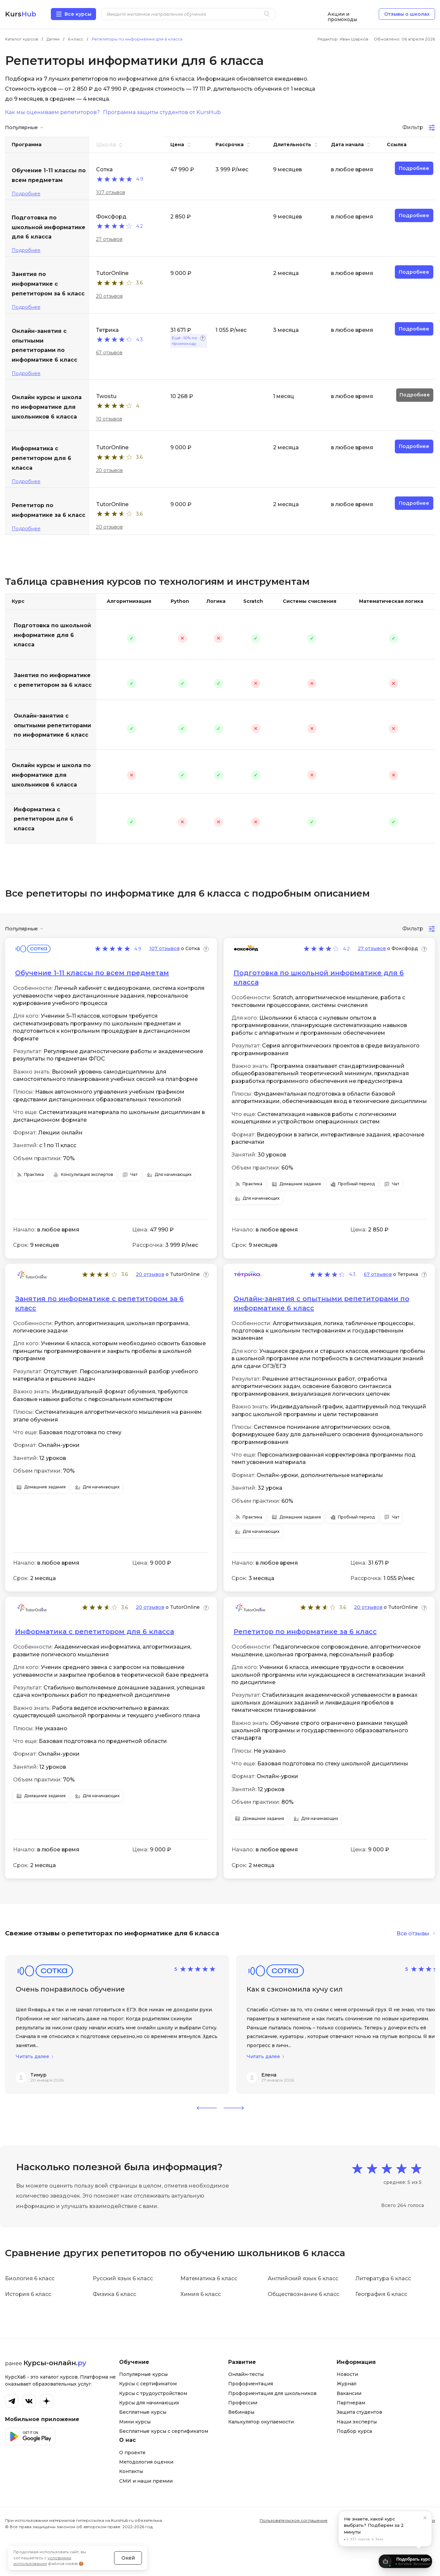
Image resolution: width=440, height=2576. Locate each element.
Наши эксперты (357, 2422)
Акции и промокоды (342, 14)
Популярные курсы (143, 2374)
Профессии (242, 2403)
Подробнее (26, 193)
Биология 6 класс (30, 2278)
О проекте (132, 2453)
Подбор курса (354, 2431)
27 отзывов (109, 239)
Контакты (131, 2471)
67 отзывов (109, 353)
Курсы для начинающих (149, 2403)
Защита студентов (359, 2412)
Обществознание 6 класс (303, 2294)
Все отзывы (413, 1933)
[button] (207, 2108)
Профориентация (250, 2384)
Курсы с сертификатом (148, 2384)
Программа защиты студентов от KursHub (162, 112)
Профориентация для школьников (272, 2393)
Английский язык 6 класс (303, 2278)
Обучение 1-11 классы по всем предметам (92, 973)
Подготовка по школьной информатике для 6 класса (52, 635)
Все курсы (78, 14)
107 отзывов (110, 192)
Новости (347, 2374)
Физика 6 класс (114, 2294)
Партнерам (351, 2403)
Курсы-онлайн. (54, 2363)
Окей (128, 2544)
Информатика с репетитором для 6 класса (43, 819)
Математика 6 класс (208, 2278)
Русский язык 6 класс (123, 2278)
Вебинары (241, 2412)
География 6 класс (381, 2294)
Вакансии (349, 2393)
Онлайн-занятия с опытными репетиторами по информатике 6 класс (52, 725)
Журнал (346, 2384)
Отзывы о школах (407, 14)
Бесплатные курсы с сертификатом (163, 2431)
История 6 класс (28, 2294)
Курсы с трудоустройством (153, 2393)
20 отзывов (109, 296)
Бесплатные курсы (142, 2412)
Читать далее (32, 2056)
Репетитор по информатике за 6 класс (305, 1632)
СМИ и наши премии (146, 2481)
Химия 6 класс (200, 2294)
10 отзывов (109, 419)
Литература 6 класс (383, 2278)
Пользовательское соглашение (294, 2520)
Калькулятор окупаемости (261, 2422)
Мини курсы (135, 2422)
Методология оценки (146, 2462)
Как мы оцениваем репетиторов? (52, 112)
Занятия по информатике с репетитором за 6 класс (53, 680)
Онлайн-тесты (246, 2374)
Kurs (20, 14)
